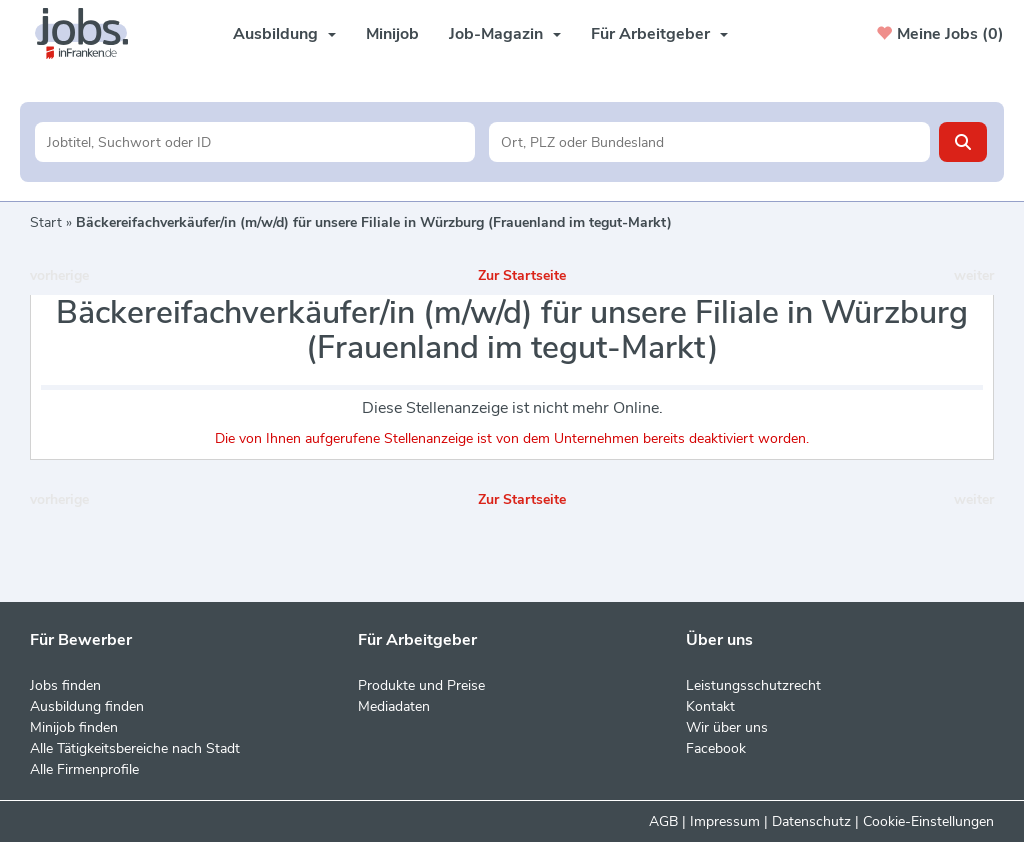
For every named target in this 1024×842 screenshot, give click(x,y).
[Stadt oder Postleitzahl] (709, 142)
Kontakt (710, 706)
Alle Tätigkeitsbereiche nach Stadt (135, 748)
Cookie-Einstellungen (928, 821)
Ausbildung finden (87, 706)
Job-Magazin (505, 34)
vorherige (59, 275)
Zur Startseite (522, 275)
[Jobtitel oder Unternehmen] (255, 142)
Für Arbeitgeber (659, 34)
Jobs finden (65, 685)
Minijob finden (74, 727)
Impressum (725, 821)
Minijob (392, 34)
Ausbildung (284, 34)
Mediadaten (394, 706)
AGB (663, 821)
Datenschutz (811, 821)
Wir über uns (727, 727)
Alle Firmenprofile (84, 769)
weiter (974, 275)
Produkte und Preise (421, 685)
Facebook (716, 748)
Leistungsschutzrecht (753, 685)
